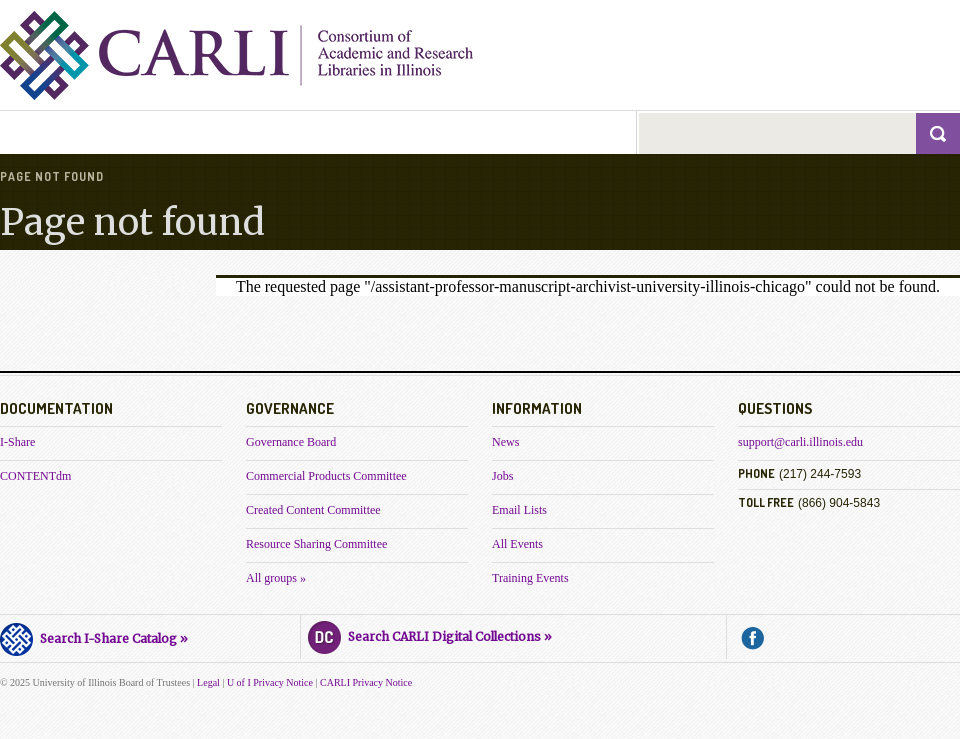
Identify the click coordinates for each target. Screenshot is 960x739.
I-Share (17, 442)
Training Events (530, 578)
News (505, 442)
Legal (208, 682)
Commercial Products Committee (326, 476)
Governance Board (291, 442)
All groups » (276, 578)
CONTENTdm (35, 476)
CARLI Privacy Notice (366, 682)
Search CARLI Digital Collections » (430, 634)
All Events (517, 544)
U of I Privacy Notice (270, 682)
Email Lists (519, 510)
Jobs (502, 476)
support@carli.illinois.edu (800, 442)
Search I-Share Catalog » (94, 636)
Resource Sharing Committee (316, 544)
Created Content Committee (313, 510)
